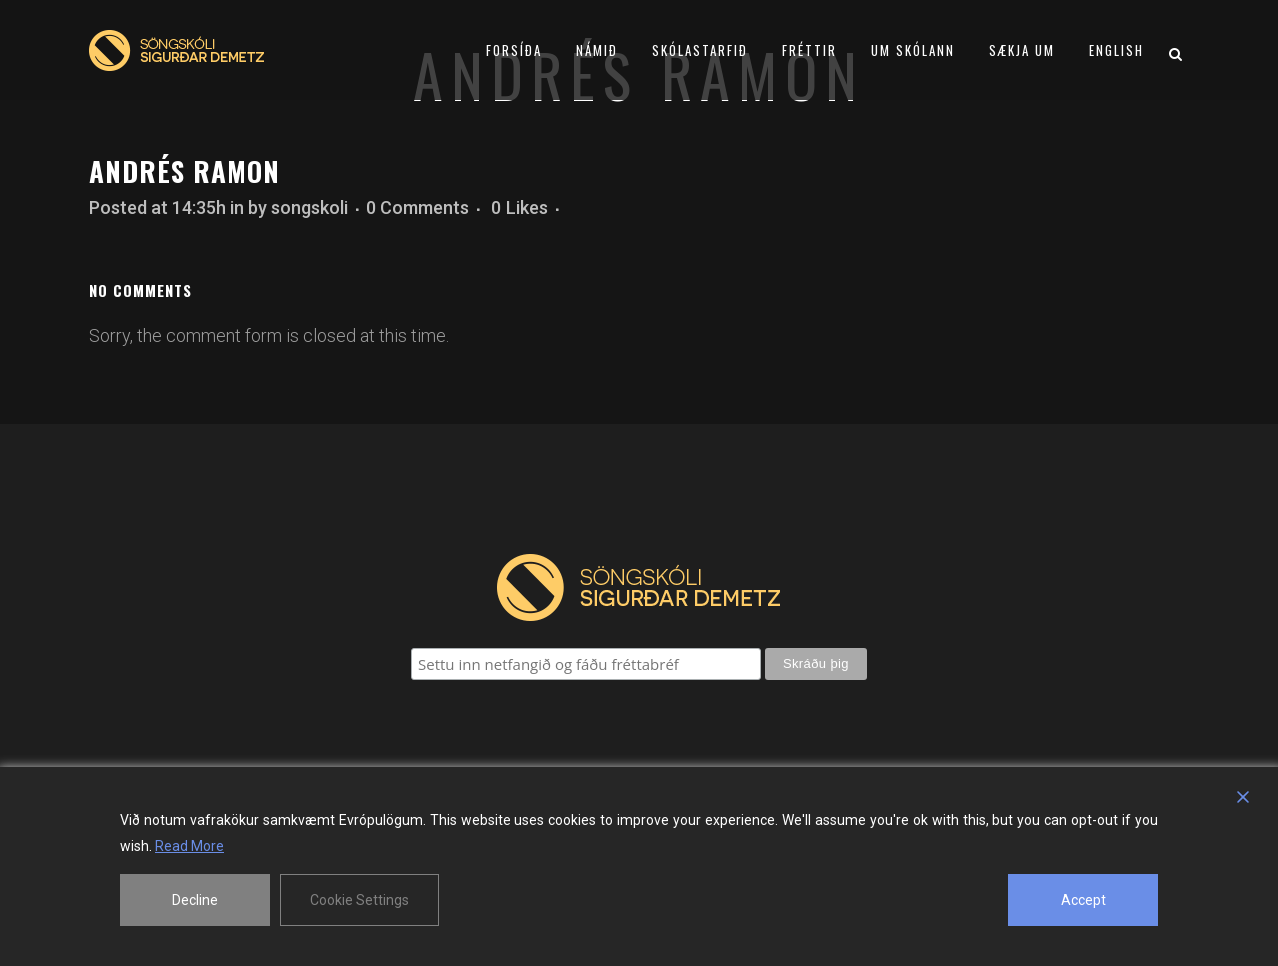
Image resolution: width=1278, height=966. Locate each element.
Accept (1083, 900)
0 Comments (417, 207)
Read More (189, 846)
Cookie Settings (359, 900)
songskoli (309, 207)
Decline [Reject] (195, 900)
